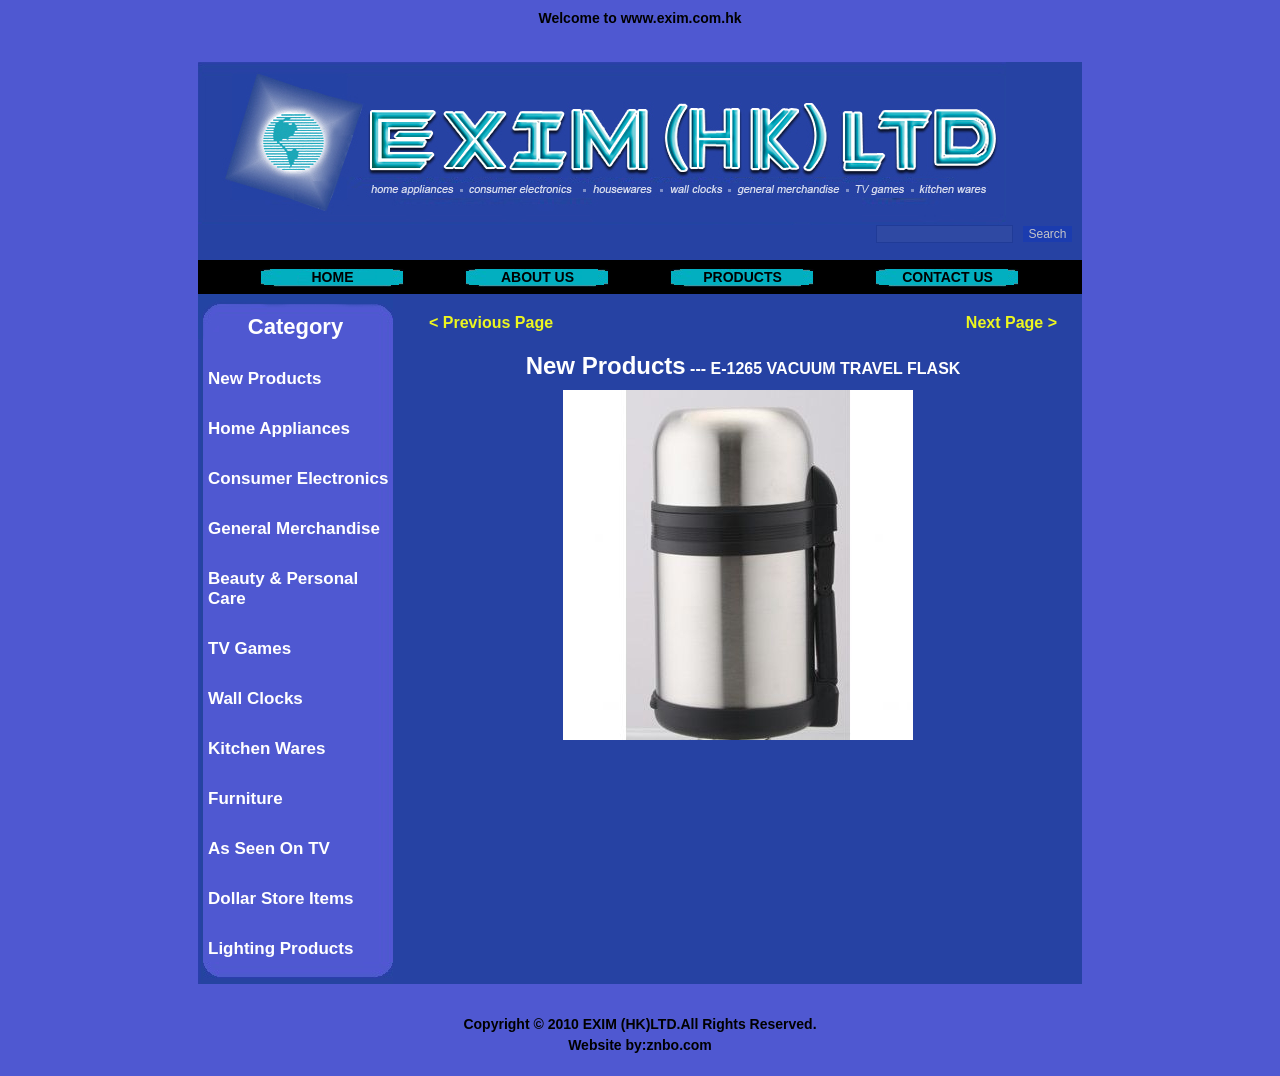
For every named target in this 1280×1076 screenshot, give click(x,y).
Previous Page (498, 322)
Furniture (245, 798)
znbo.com (678, 1045)
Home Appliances (279, 428)
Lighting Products (280, 948)
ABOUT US (537, 277)
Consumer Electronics (298, 478)
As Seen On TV (269, 848)
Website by (605, 1045)
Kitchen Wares (266, 748)
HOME (333, 277)
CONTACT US (947, 277)
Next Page (1004, 322)
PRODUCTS (742, 277)
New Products (264, 378)
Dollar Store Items (281, 898)
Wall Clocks (255, 698)
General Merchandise (294, 528)
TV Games (249, 648)
